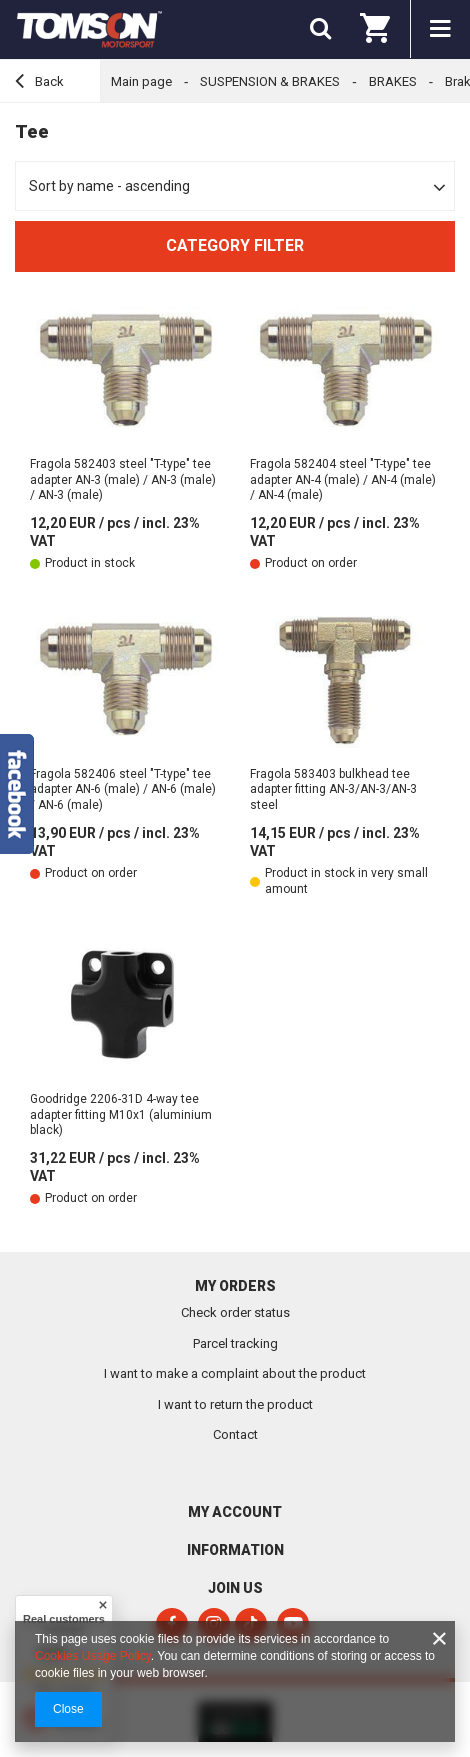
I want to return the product (235, 1404)
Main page (141, 81)
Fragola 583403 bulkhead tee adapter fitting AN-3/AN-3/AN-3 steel (333, 789)
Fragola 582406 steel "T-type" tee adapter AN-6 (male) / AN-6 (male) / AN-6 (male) (123, 789)
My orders (235, 1286)
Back (39, 84)
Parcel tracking (235, 1343)
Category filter (235, 245)
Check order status (235, 1312)
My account (235, 1512)
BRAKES (393, 81)
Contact (235, 1434)
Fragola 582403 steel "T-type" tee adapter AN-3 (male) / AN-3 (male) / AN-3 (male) (123, 479)
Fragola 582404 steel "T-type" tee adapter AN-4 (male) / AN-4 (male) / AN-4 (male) (343, 479)
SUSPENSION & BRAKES (270, 81)
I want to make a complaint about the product (235, 1373)
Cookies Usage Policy (93, 1656)
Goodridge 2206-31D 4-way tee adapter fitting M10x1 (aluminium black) (121, 1114)
